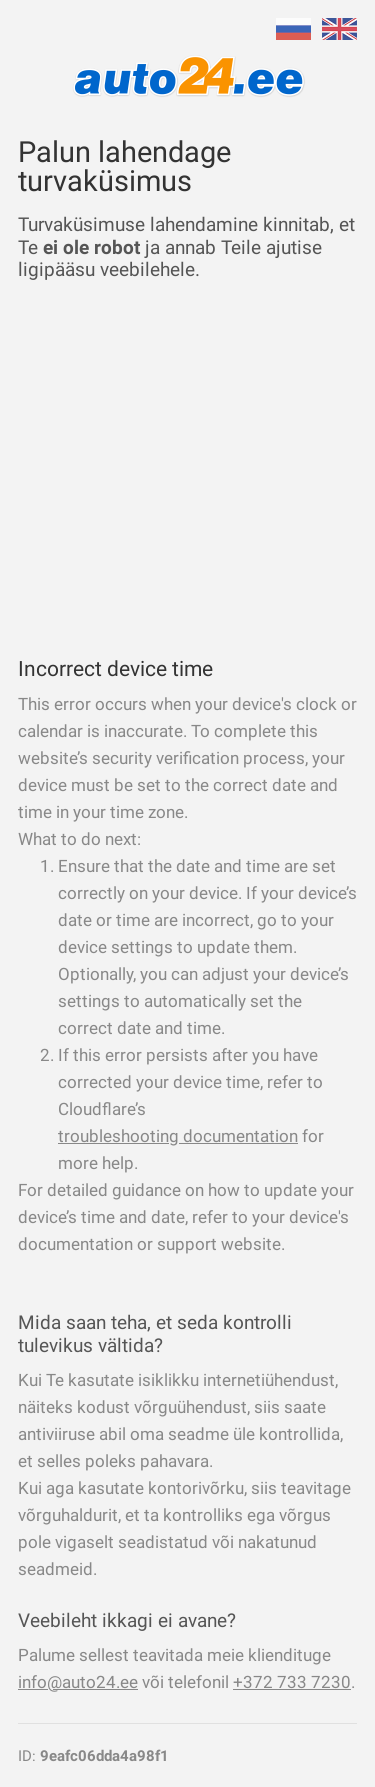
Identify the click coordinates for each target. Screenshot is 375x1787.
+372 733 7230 (292, 1682)
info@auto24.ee (78, 1682)
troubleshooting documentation (178, 1136)
